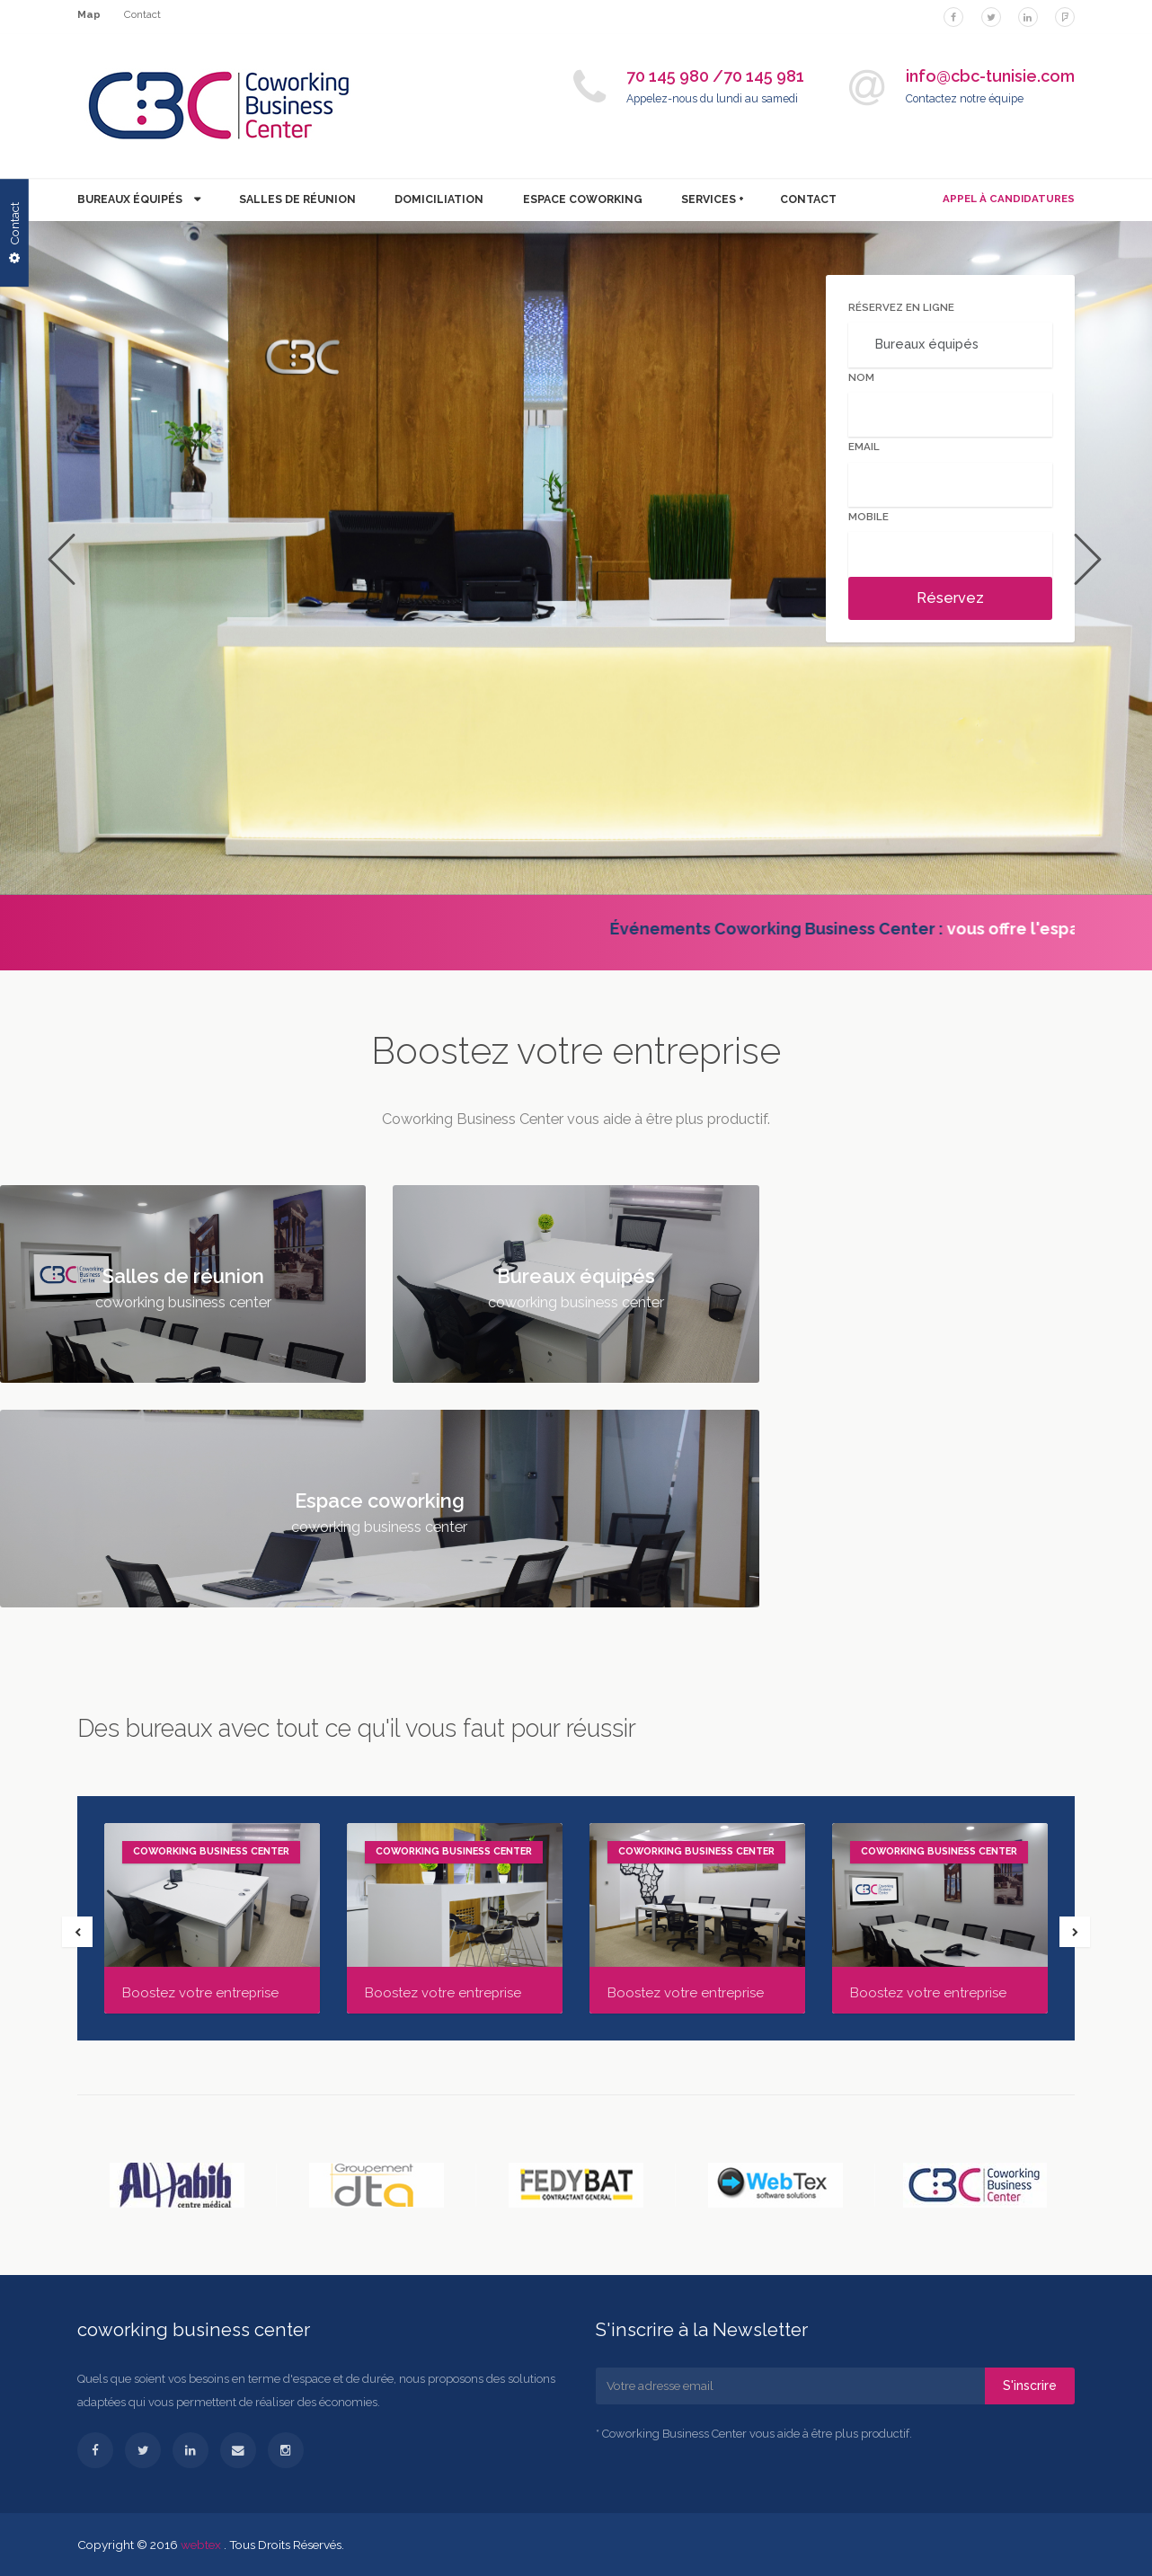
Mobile (868, 516)
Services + (712, 199)
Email (864, 446)
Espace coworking (582, 199)
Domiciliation (438, 199)
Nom (861, 377)
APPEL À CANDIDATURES (1009, 198)
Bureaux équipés (131, 199)
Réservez (950, 597)
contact (808, 199)
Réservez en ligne (901, 307)
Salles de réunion (297, 199)
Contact (142, 14)
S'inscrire (1030, 2385)
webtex (202, 2544)
